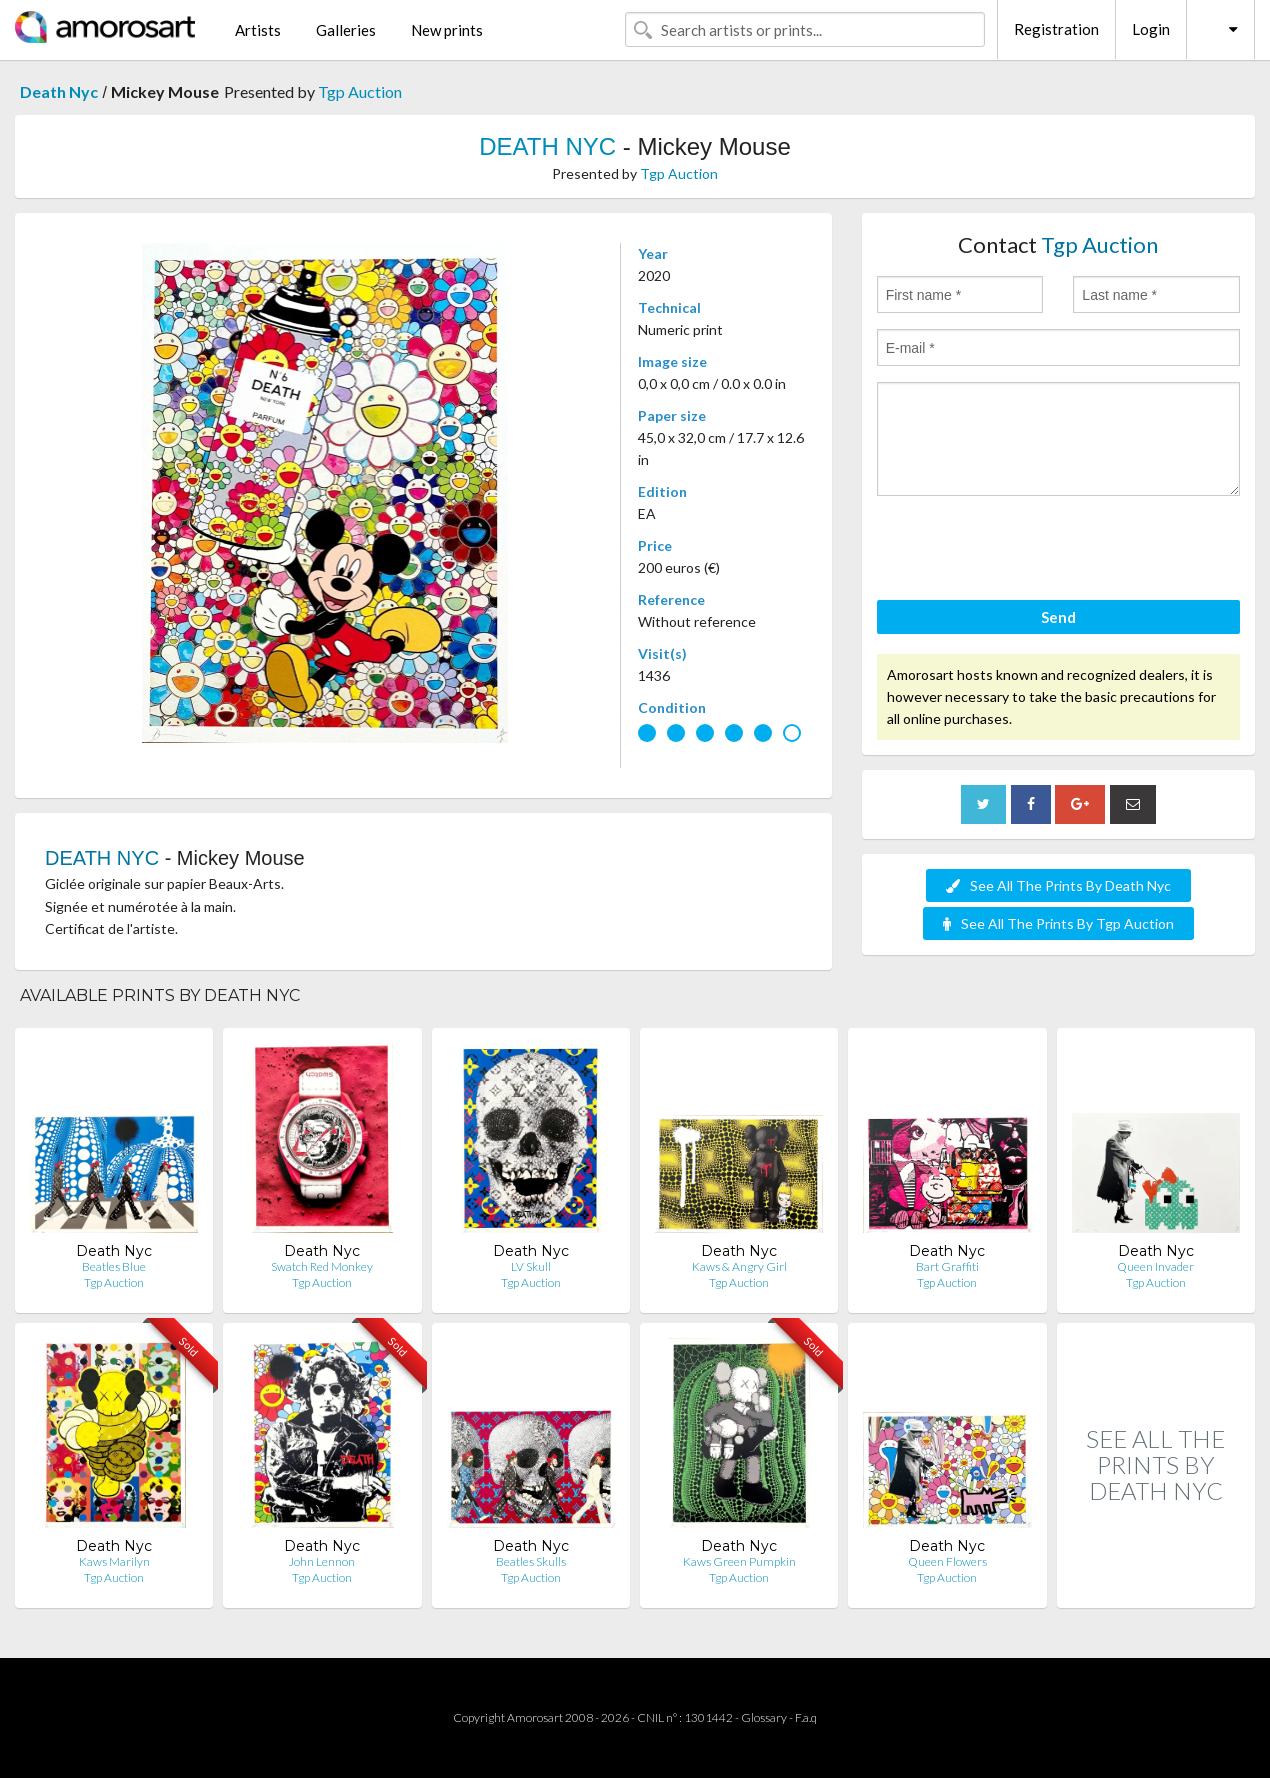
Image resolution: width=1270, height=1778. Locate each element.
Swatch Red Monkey (322, 1266)
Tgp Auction (360, 91)
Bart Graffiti (947, 1266)
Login (1151, 29)
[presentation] (1029, 551)
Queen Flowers (947, 1561)
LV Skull (531, 1266)
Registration (1056, 29)
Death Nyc (59, 91)
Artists (258, 30)
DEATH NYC (547, 146)
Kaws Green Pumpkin (739, 1561)
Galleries (346, 30)
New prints (447, 30)
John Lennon (322, 1561)
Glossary (764, 1717)
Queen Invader (1155, 1266)
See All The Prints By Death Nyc (1058, 885)
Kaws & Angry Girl (739, 1266)
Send (1058, 617)
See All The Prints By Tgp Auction (1058, 923)
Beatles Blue (114, 1266)
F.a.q (806, 1717)
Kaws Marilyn (114, 1561)
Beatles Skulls (531, 1561)
